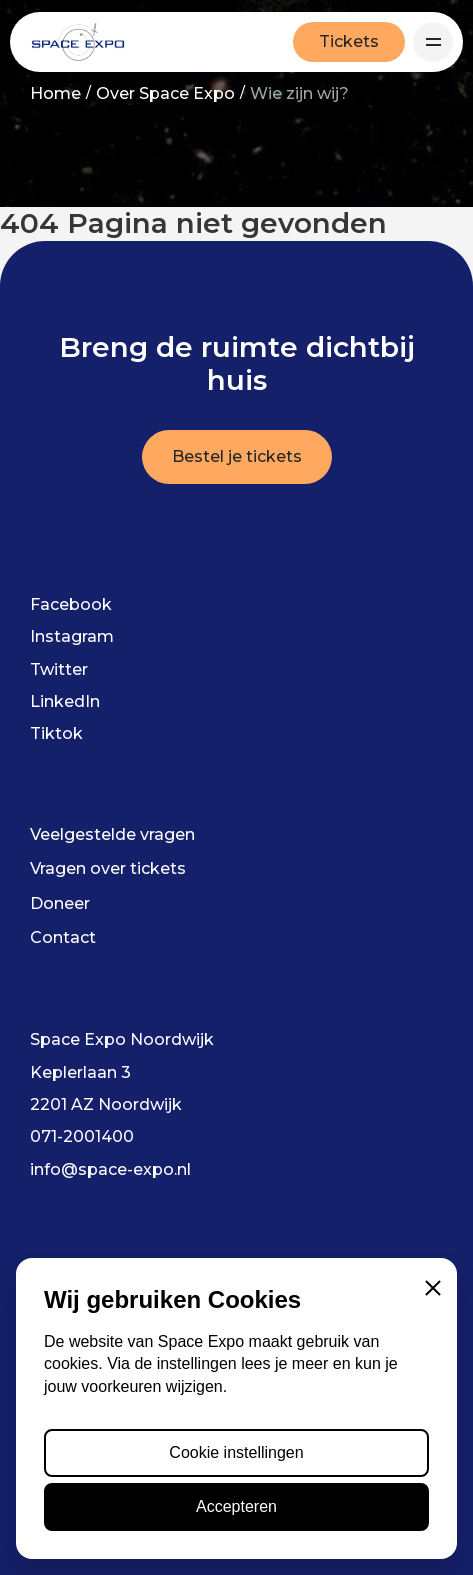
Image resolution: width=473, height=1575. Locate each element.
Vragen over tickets (108, 868)
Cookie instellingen (236, 1452)
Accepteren (236, 1506)
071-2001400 (82, 1136)
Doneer (60, 903)
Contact (63, 937)
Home (55, 93)
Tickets (349, 41)
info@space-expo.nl (110, 1169)
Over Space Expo (165, 93)
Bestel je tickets (237, 456)
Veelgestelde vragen (112, 834)
